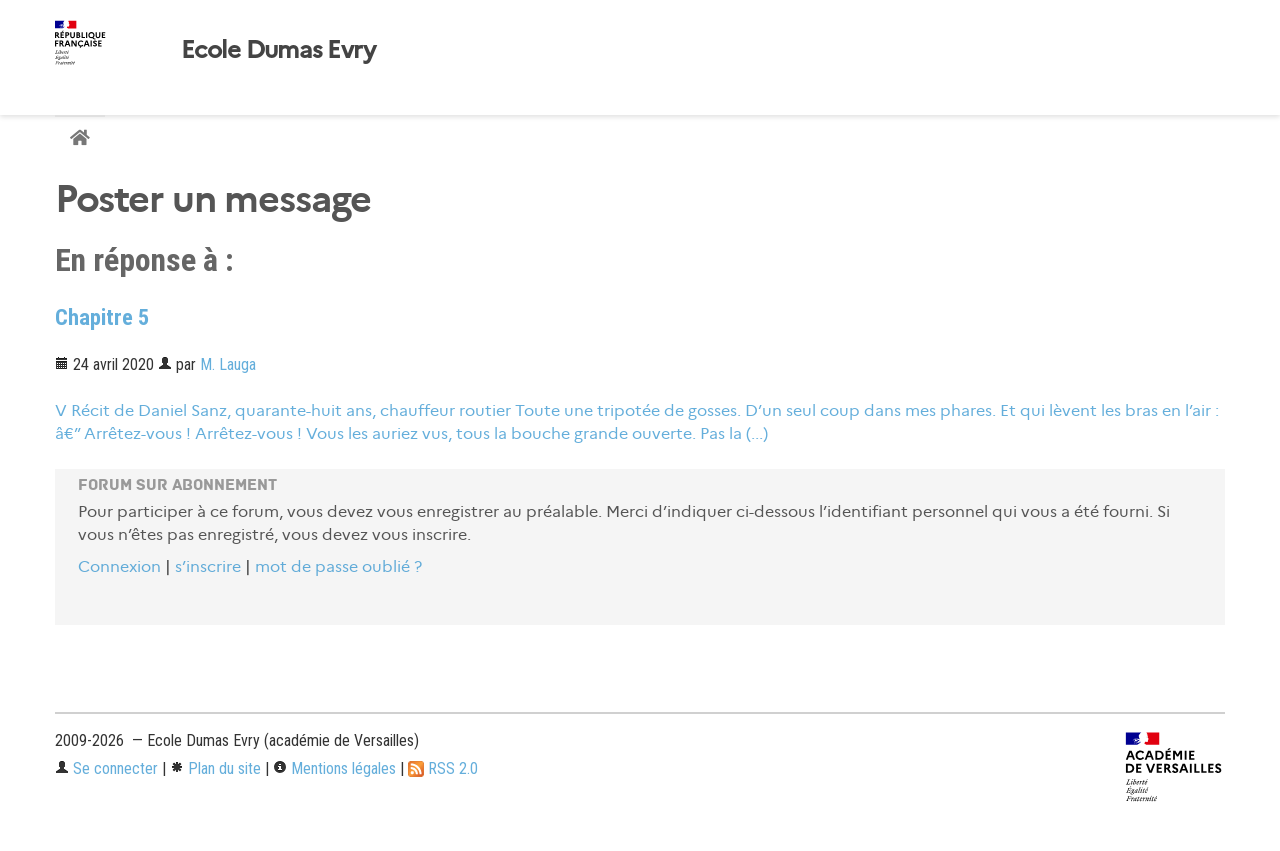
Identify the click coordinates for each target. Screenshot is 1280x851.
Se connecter (106, 768)
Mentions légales (334, 768)
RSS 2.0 (443, 768)
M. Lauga (228, 364)
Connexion (119, 566)
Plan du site (215, 768)
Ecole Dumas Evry (278, 50)
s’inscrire (208, 566)
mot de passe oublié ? (338, 566)
